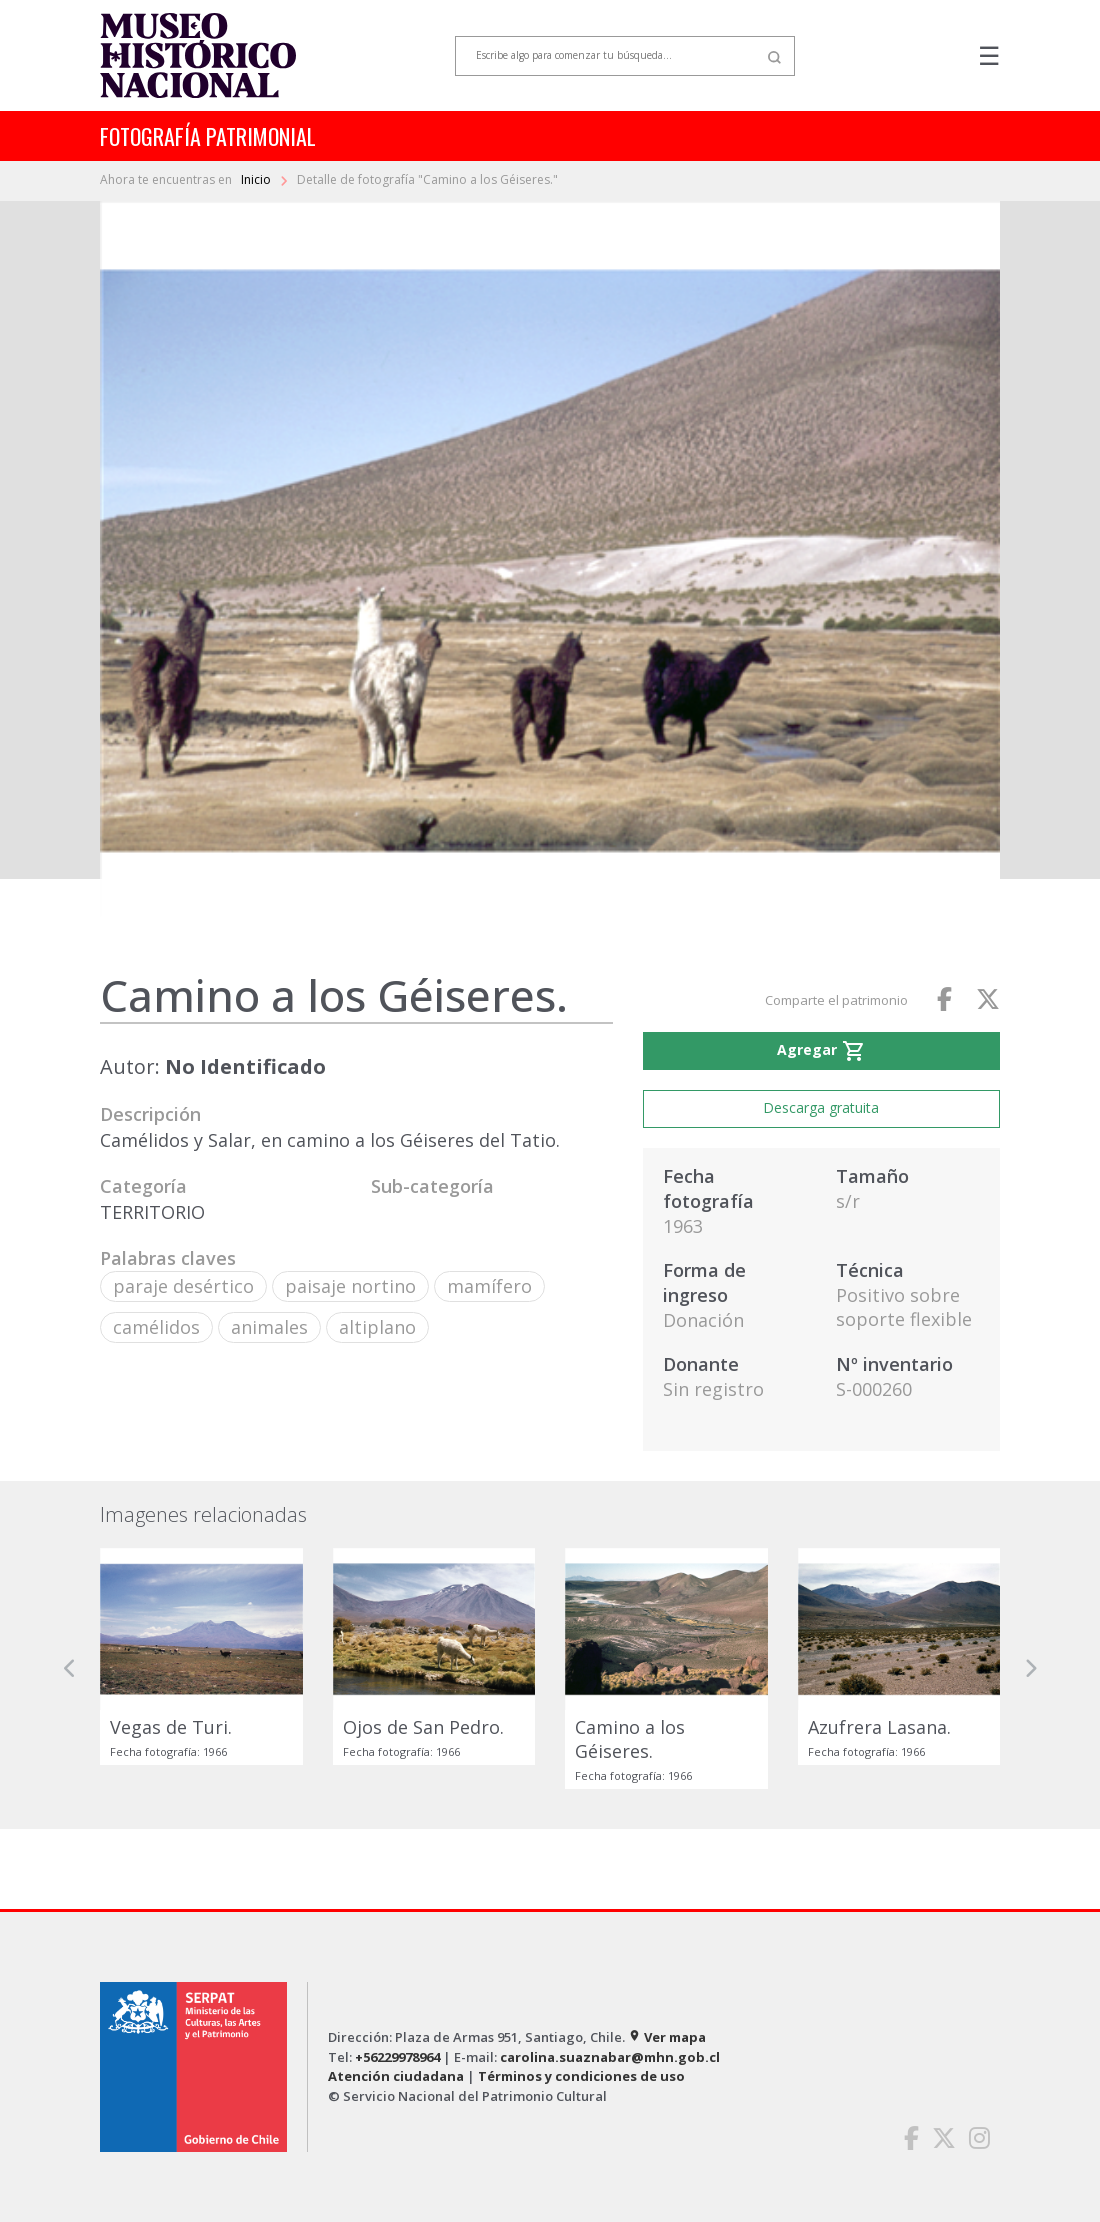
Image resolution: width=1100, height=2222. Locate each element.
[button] (70, 1668)
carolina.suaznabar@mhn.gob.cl (610, 2057)
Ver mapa (667, 2037)
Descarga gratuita (821, 1107)
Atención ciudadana (396, 2076)
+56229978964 (397, 2057)
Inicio (257, 179)
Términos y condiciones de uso (581, 2076)
